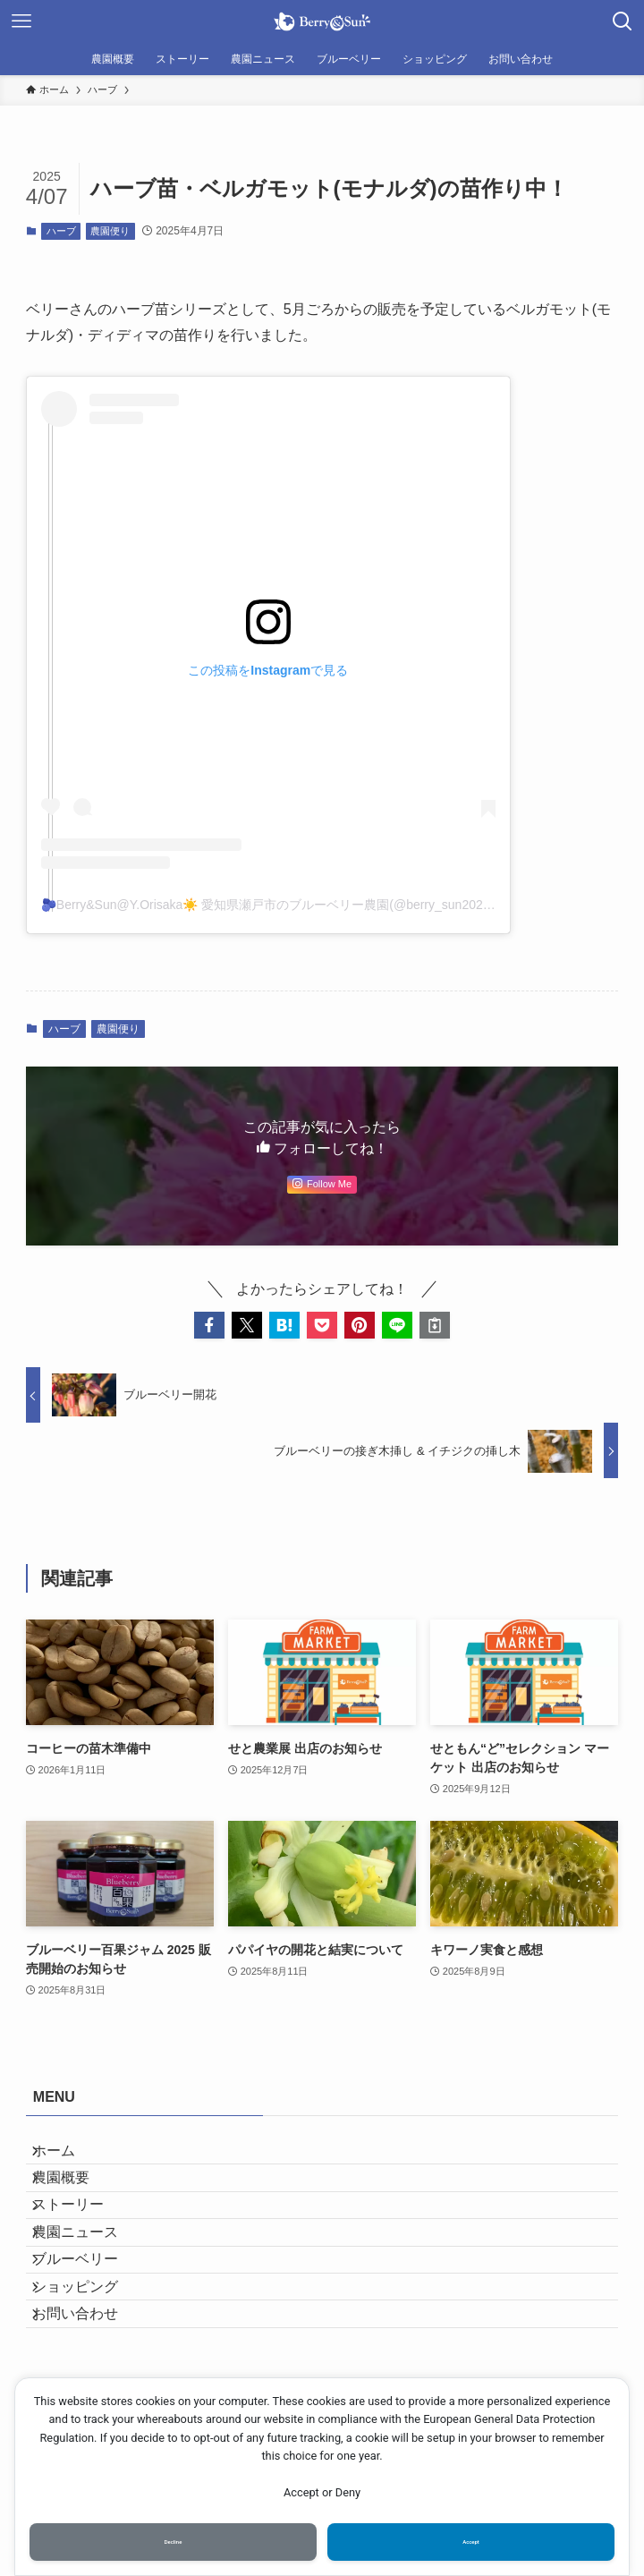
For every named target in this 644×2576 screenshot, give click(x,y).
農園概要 (76, 2199)
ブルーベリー (90, 2327)
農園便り (110, 230)
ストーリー (83, 2242)
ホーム (68, 2157)
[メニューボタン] (21, 21)
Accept (471, 2538)
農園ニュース (90, 2284)
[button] (209, 1325)
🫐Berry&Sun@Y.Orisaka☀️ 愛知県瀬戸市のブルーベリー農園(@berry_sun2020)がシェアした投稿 (317, 904)
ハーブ (61, 230)
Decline (172, 2538)
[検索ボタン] (622, 21)
